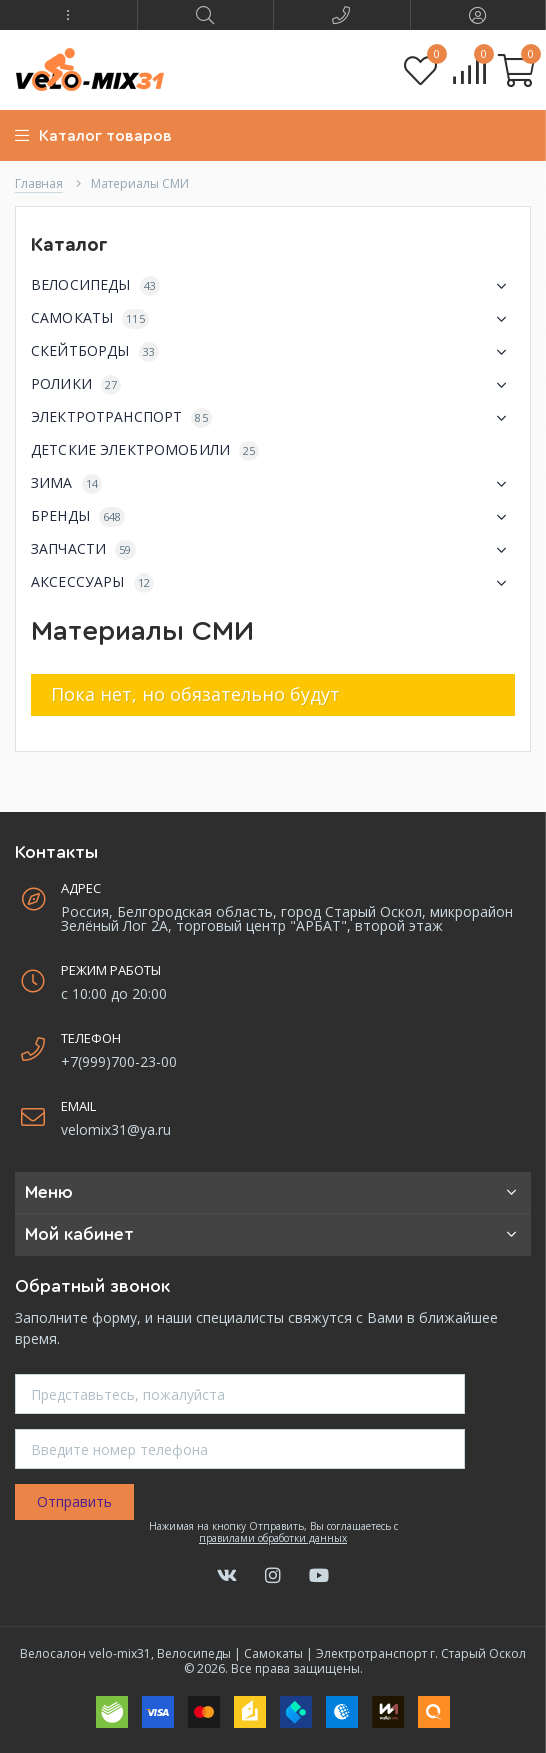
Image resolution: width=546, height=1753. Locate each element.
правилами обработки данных (273, 1538)
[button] (68, 15)
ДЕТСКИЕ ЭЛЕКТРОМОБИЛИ (145, 450)
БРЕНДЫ (273, 517)
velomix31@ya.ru (116, 1129)
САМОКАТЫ (273, 319)
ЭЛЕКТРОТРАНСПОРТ (273, 418)
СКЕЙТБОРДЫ (273, 352)
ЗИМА (273, 484)
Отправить (74, 1501)
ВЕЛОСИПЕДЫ (273, 286)
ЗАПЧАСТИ (273, 550)
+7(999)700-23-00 (119, 1061)
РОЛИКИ (273, 385)
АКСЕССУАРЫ (273, 583)
